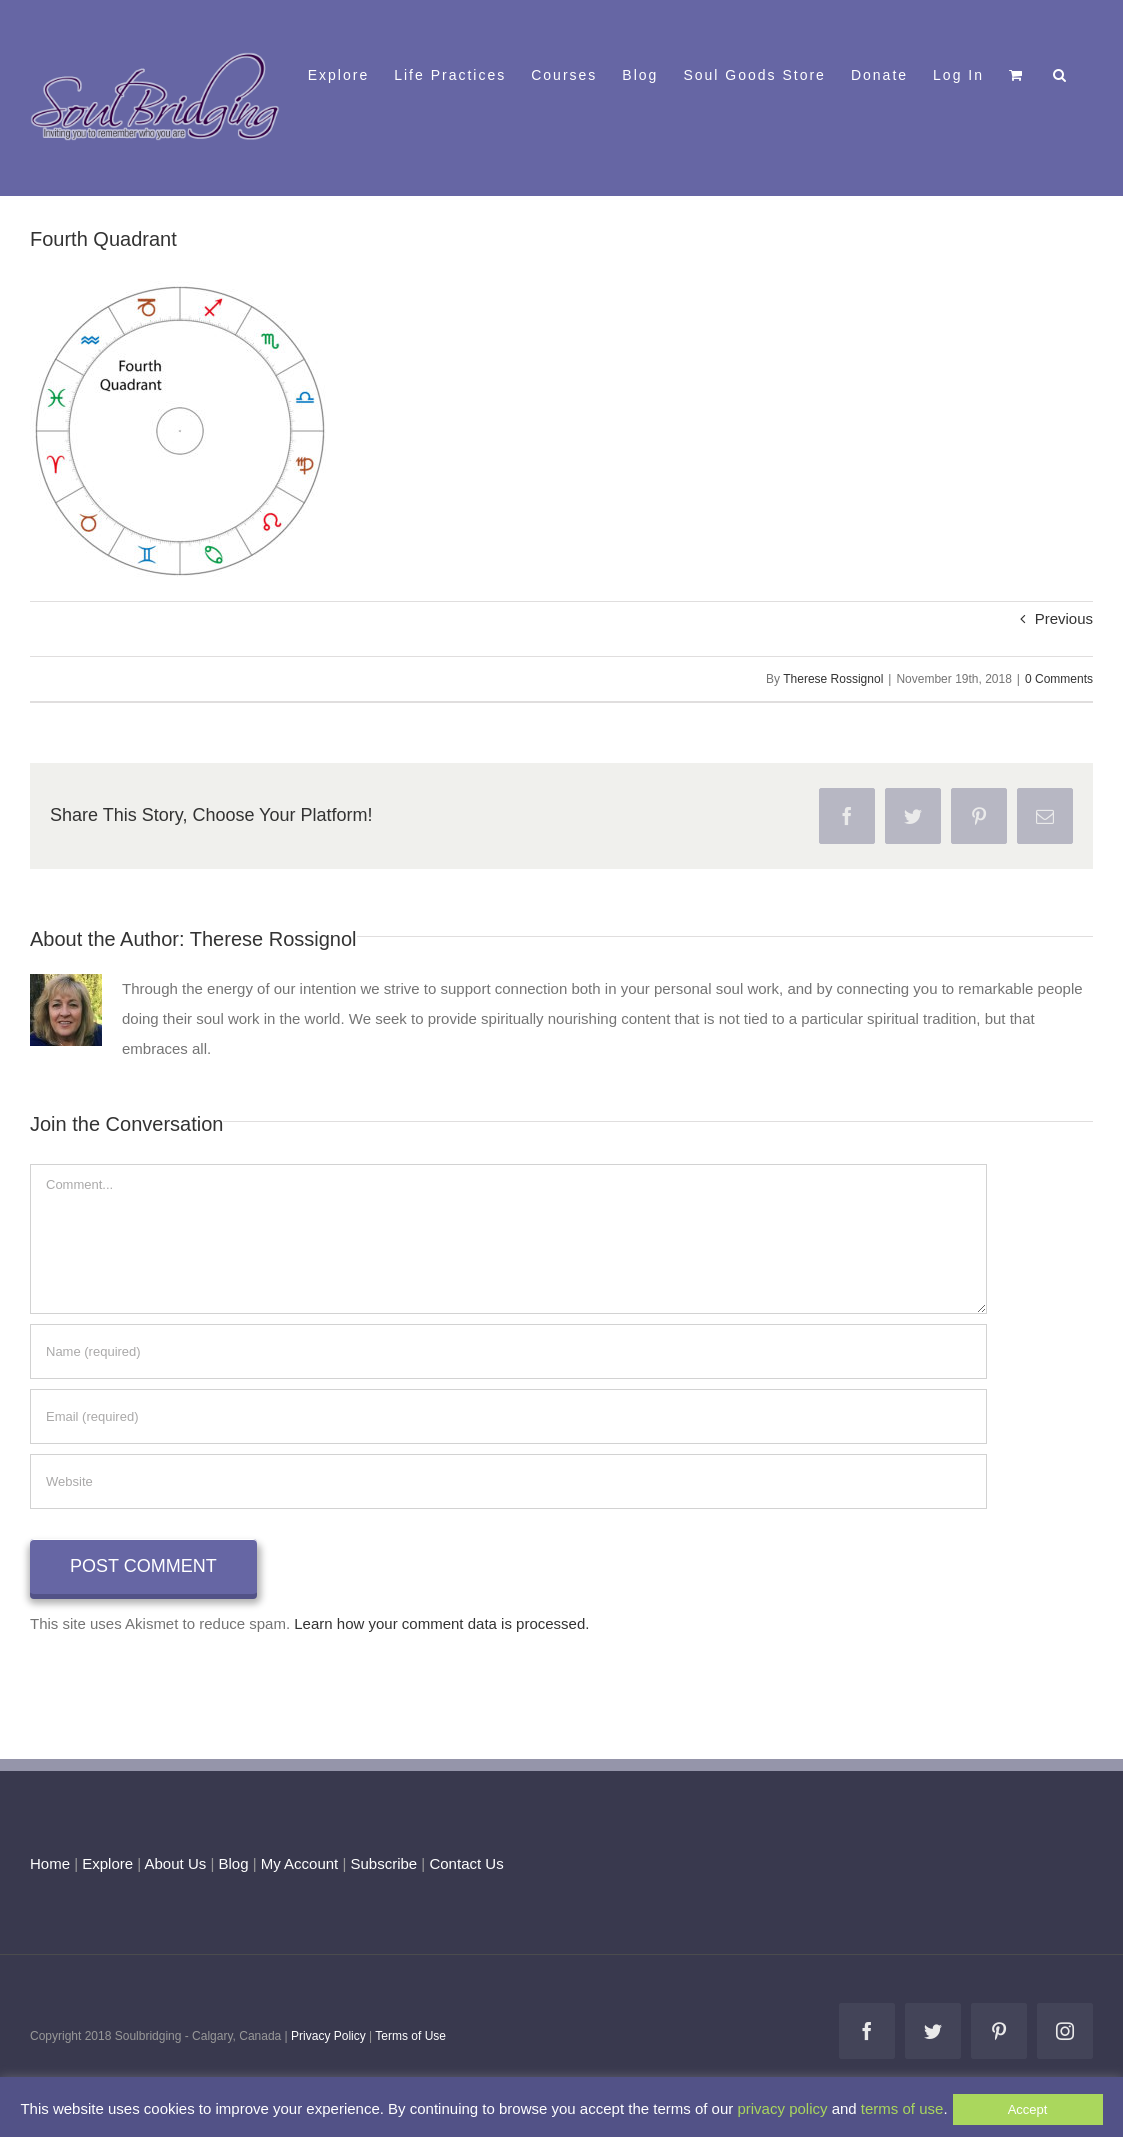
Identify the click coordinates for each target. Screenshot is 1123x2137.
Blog (233, 1863)
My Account (300, 1863)
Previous (1064, 618)
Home (50, 1863)
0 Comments (1059, 679)
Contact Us (464, 1863)
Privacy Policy (328, 2036)
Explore (107, 1863)
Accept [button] (1028, 2109)
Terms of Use (410, 2036)
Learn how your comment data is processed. (441, 1623)
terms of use (902, 2108)
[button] (1060, 73)
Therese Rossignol (833, 679)
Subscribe (384, 1863)
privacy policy (782, 2108)
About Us (176, 1863)
